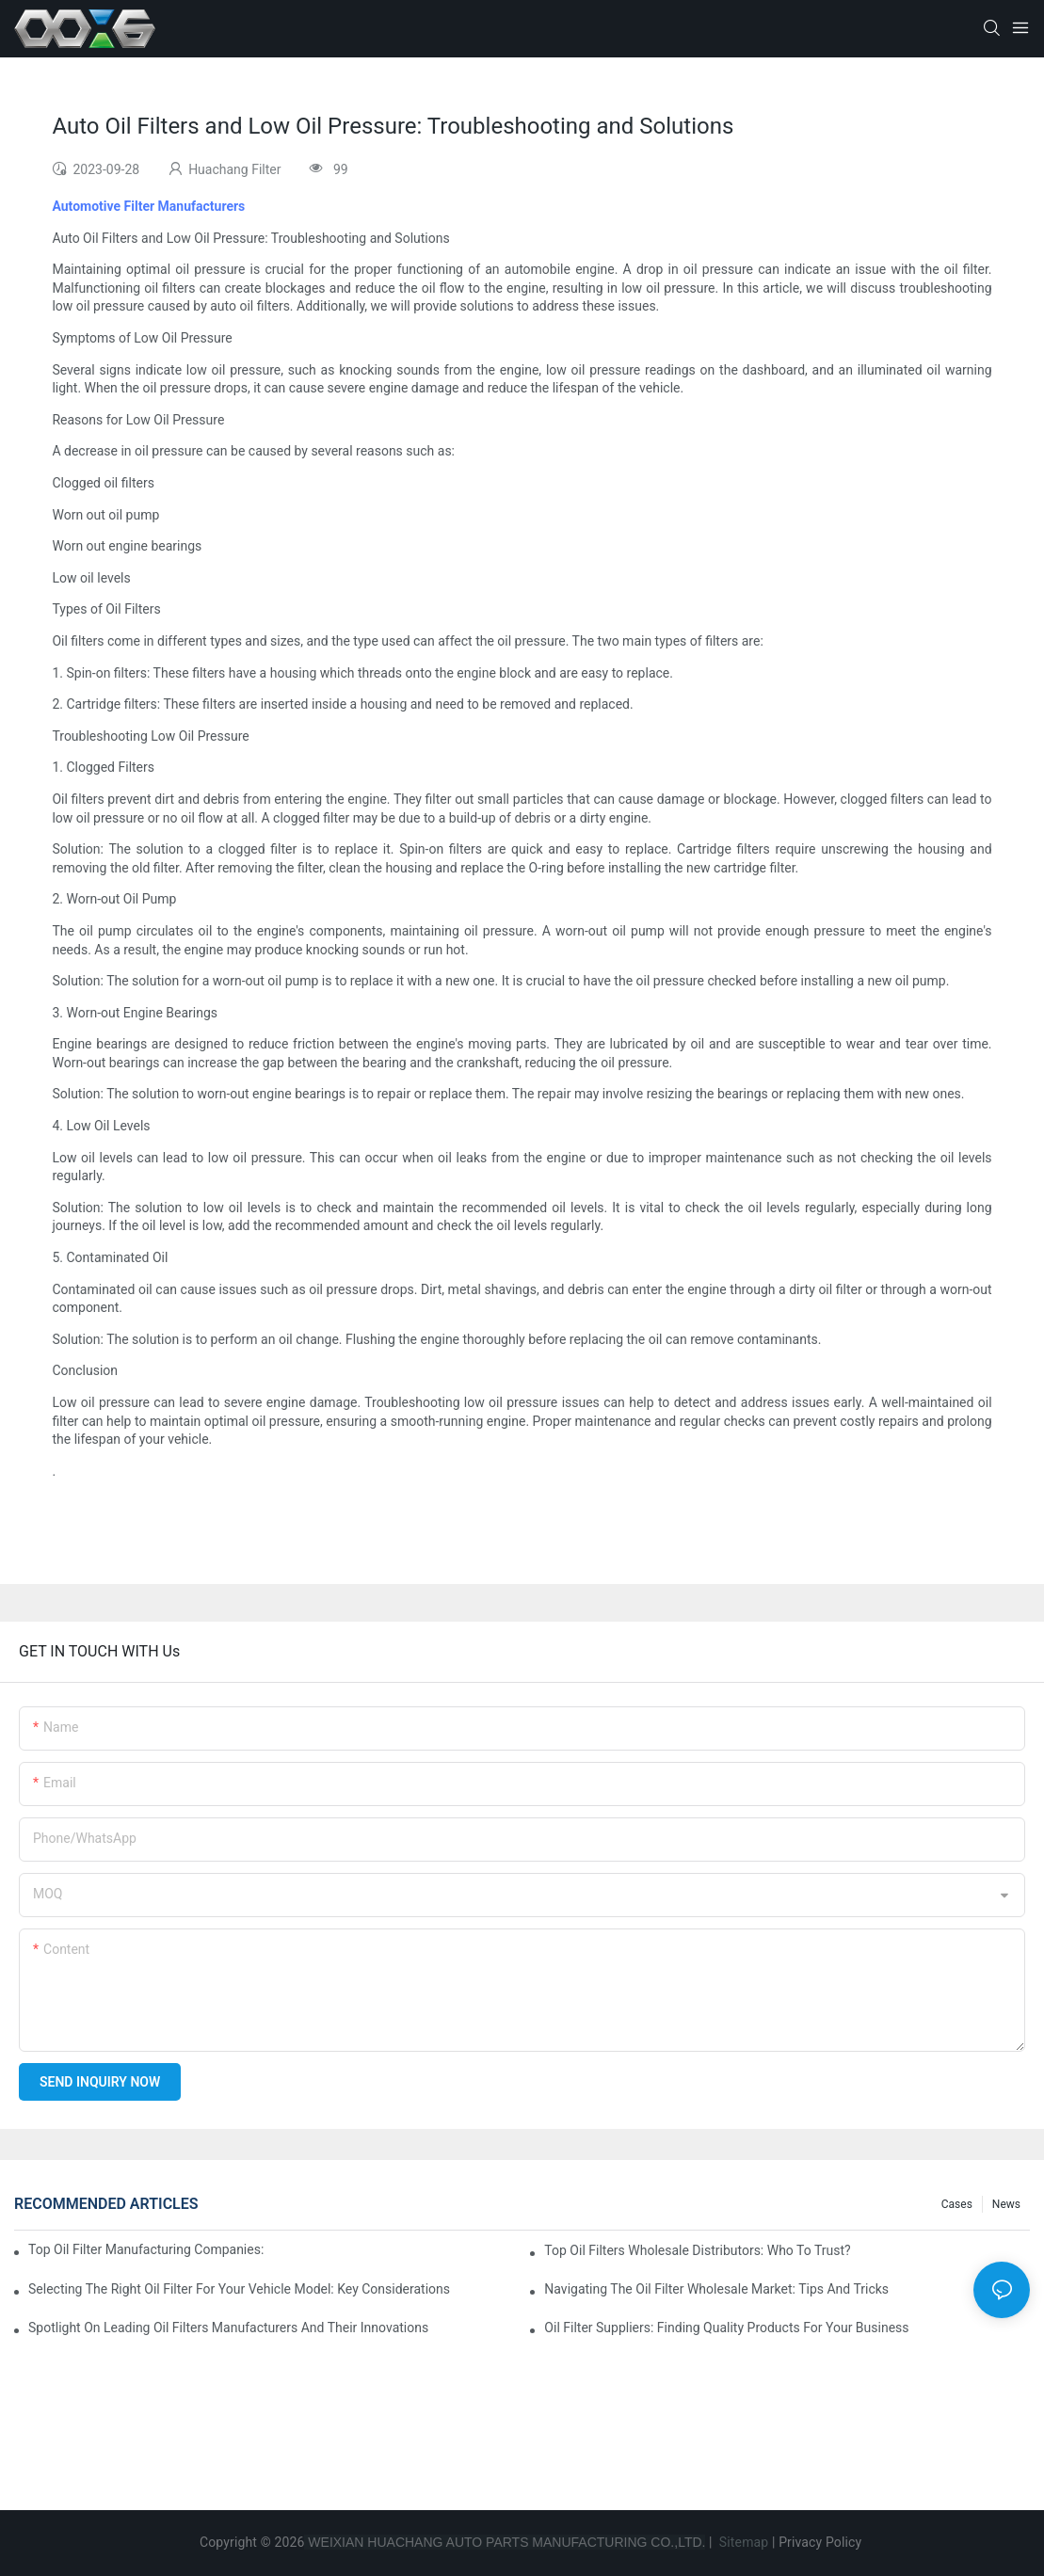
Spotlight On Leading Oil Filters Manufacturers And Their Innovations (228, 2327)
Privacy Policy (820, 2542)
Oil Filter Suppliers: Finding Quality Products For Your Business (726, 2327)
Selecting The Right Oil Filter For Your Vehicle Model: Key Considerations (239, 2288)
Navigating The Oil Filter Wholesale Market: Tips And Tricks (716, 2288)
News (1006, 2204)
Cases (956, 2204)
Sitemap (741, 2542)
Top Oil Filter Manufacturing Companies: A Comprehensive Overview (146, 2249)
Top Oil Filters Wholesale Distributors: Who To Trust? (697, 2250)
